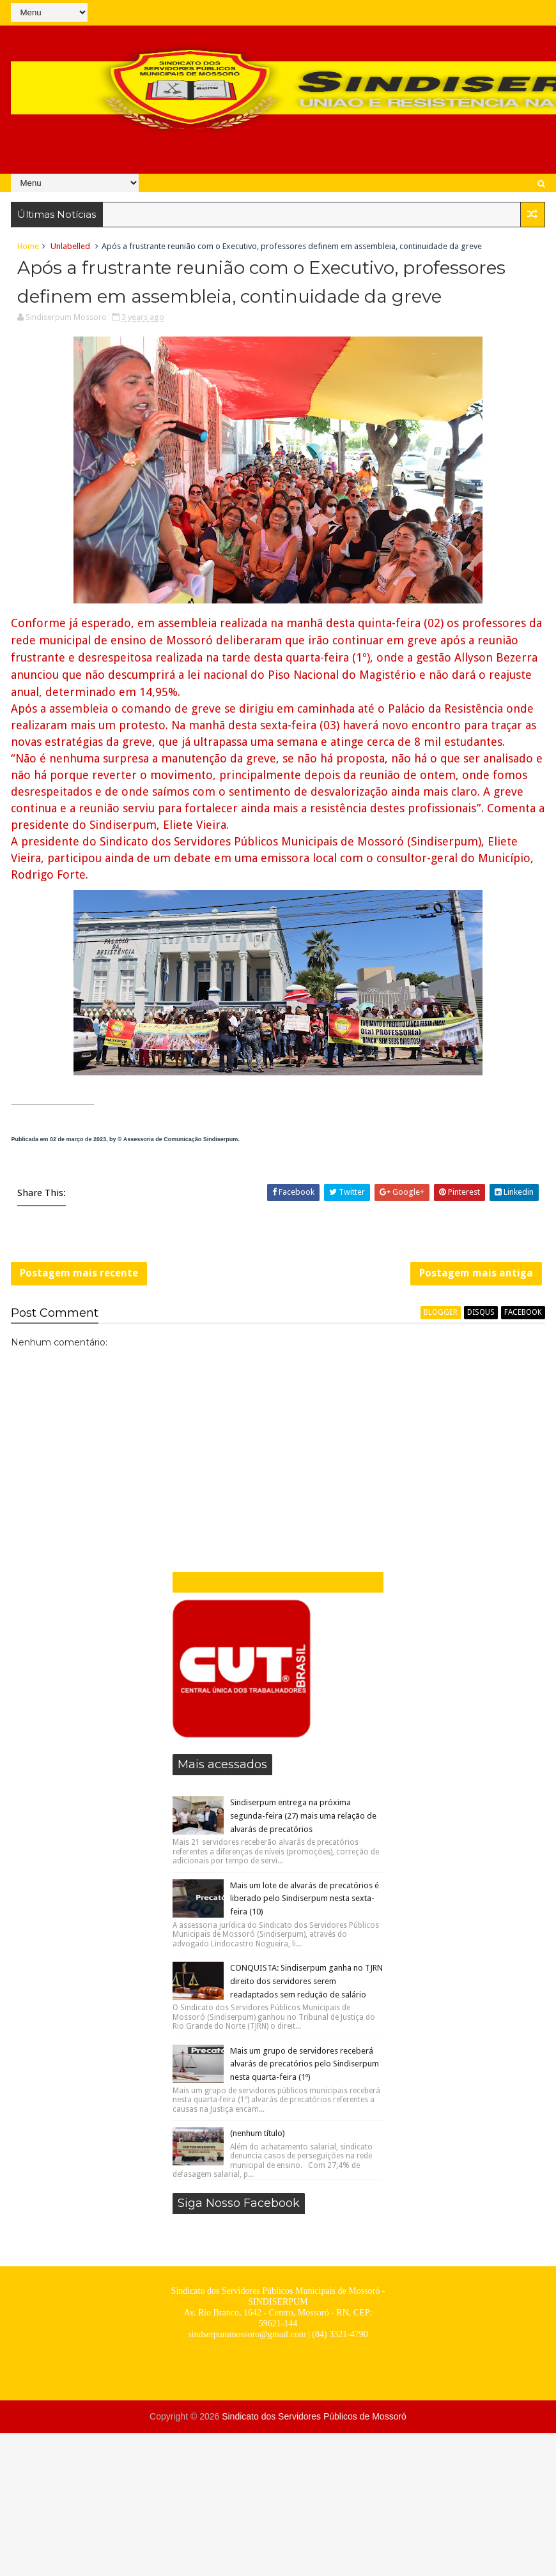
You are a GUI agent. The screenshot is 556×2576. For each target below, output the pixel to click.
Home (28, 246)
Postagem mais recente (79, 1273)
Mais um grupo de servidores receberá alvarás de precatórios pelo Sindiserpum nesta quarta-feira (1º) (304, 2064)
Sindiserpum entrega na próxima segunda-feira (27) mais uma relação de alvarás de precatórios (303, 1816)
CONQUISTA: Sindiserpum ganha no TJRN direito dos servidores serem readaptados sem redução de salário (306, 1981)
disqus (481, 1312)
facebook (523, 1312)
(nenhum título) (257, 2133)
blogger (441, 1312)
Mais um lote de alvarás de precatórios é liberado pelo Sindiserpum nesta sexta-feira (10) (304, 1899)
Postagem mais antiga (476, 1273)
